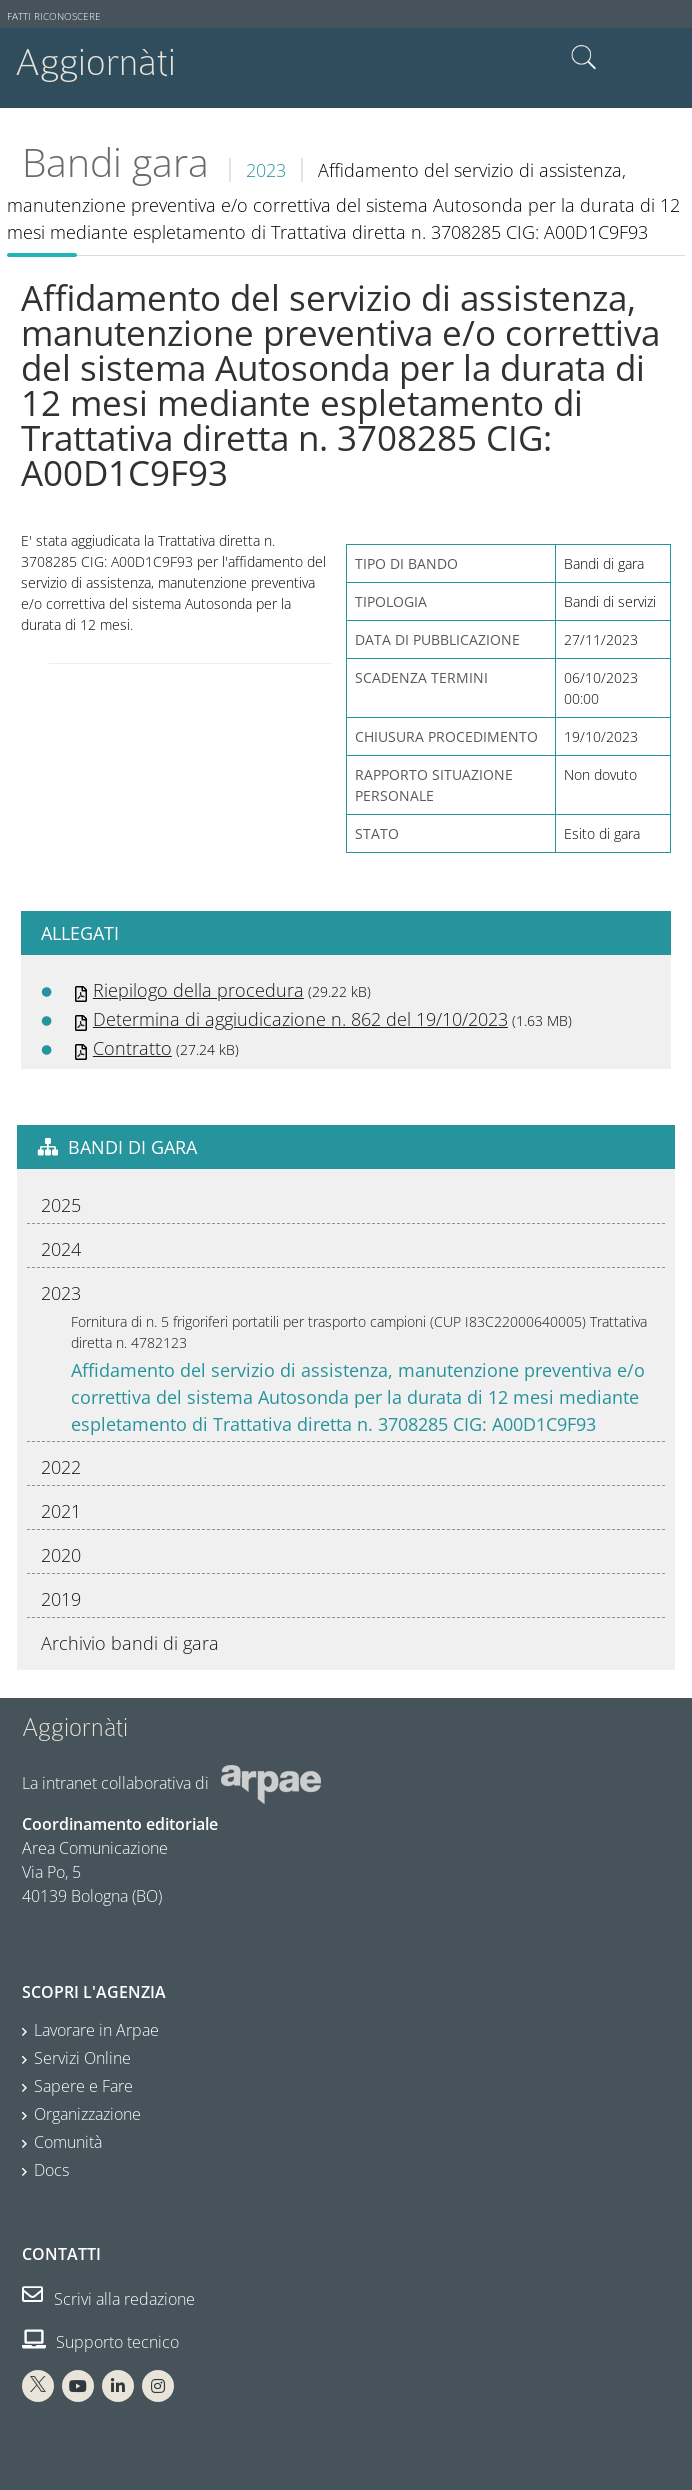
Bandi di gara (132, 1147)
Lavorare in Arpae (96, 2030)
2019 (61, 1599)
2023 (266, 170)
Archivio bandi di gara (130, 1643)
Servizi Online (82, 2058)
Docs (51, 2170)
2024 (61, 1249)
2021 (61, 1511)
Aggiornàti (95, 62)
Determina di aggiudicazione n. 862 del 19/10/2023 (300, 1019)
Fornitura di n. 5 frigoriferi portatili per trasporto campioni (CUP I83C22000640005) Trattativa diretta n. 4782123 (359, 1332)
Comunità (68, 2142)
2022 (61, 1467)
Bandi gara (115, 162)
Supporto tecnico (100, 2342)
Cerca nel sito (584, 58)
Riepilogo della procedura (198, 990)
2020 (61, 1555)
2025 (61, 1205)
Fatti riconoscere (54, 16)
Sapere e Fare (83, 2086)
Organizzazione (87, 2114)
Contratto (132, 1048)
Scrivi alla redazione (108, 2299)
